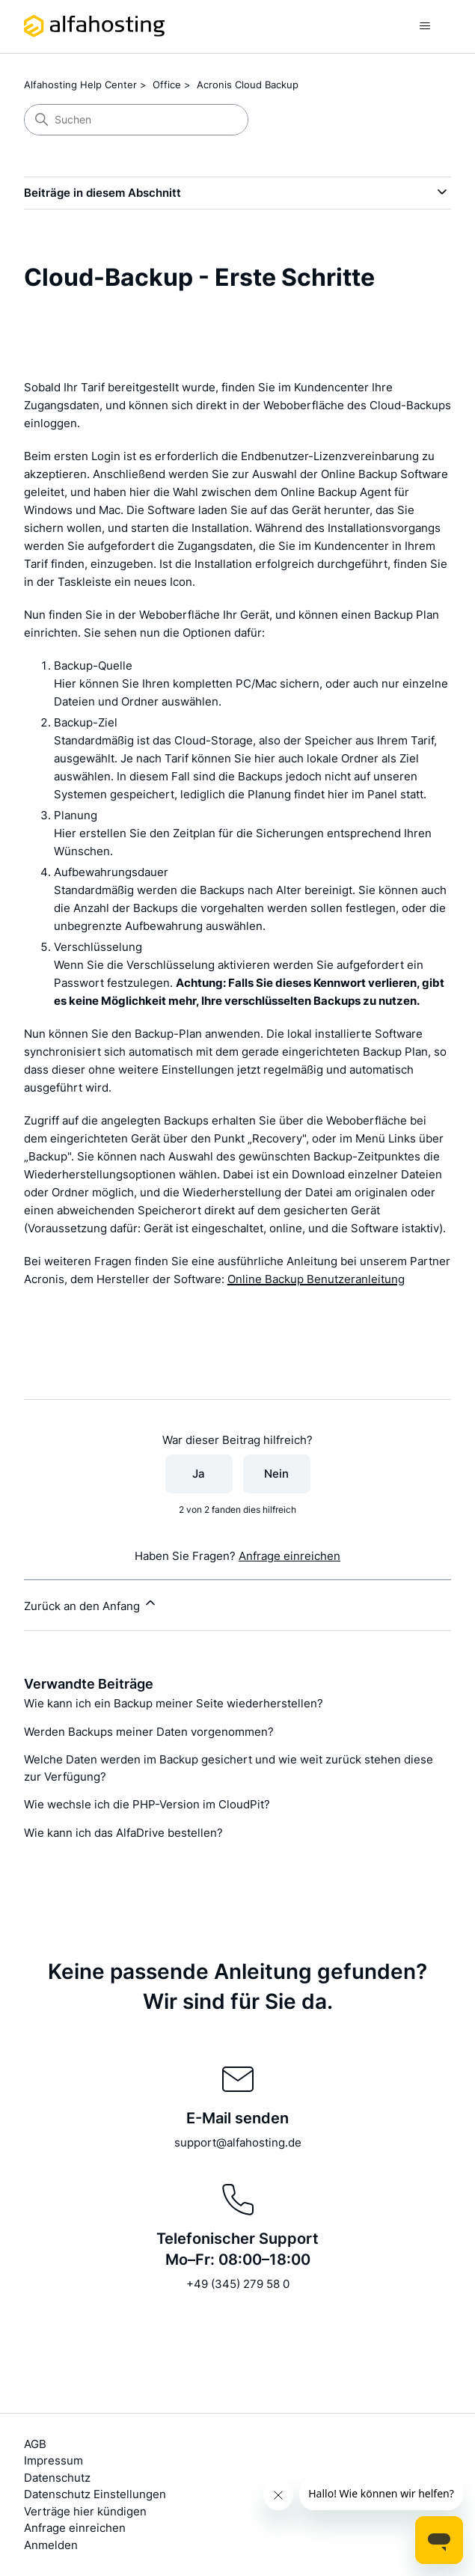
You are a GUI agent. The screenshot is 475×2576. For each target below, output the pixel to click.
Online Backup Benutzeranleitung (316, 1279)
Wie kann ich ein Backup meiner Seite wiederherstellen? (173, 1703)
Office (167, 85)
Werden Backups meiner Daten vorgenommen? (149, 1732)
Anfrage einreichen (289, 1556)
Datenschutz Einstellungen (95, 2494)
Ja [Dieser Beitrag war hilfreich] (198, 1473)
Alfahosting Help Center (80, 85)
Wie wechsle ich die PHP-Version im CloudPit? (147, 1804)
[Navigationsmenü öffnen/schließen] (424, 26)
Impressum (53, 2460)
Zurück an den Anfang (91, 1604)
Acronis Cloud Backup (247, 85)
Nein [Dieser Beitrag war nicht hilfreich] (276, 1473)
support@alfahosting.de (237, 2142)
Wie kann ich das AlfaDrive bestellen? (123, 1833)
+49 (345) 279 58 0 (237, 2284)
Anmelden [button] (51, 2545)
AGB (35, 2444)
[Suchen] (136, 120)
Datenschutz (57, 2478)
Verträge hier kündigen (85, 2511)
